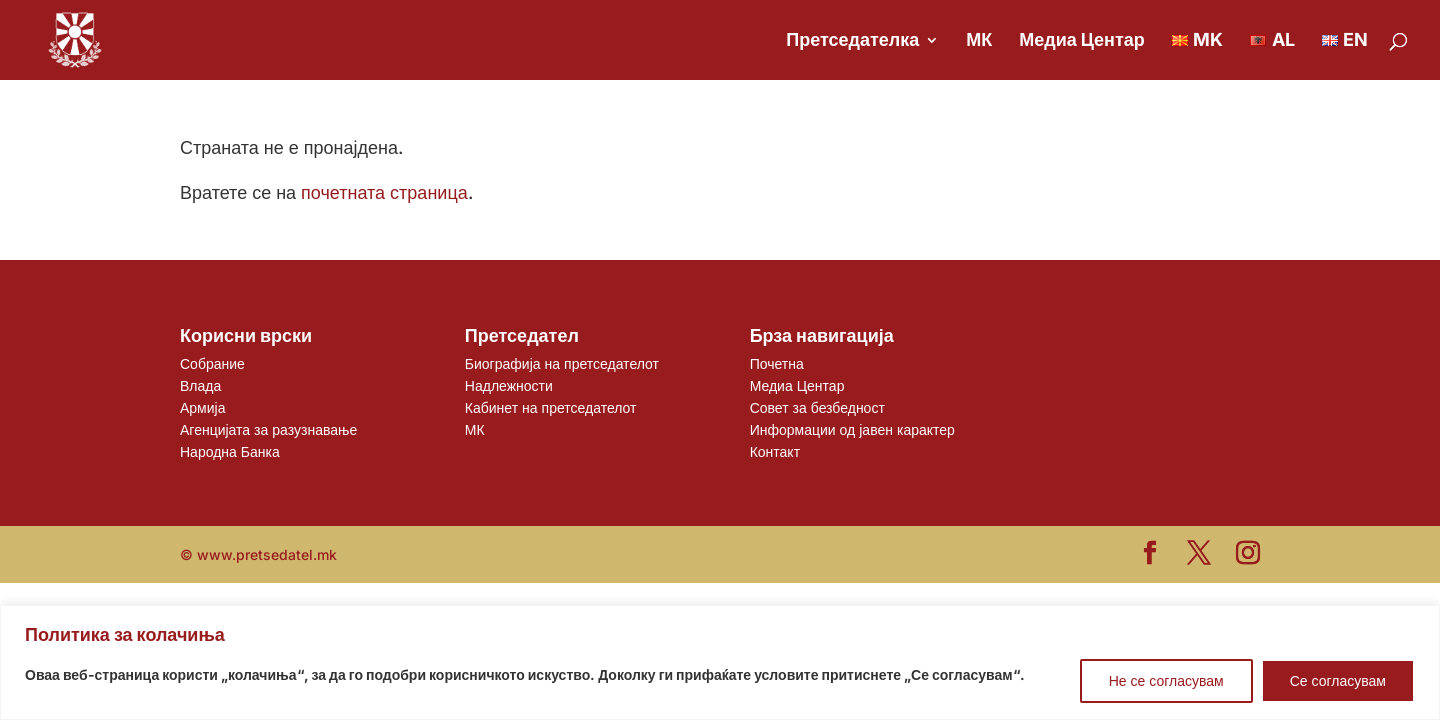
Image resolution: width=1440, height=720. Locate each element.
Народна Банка (230, 451)
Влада (200, 385)
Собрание (212, 363)
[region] (720, 662)
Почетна (777, 363)
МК (979, 41)
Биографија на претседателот (562, 363)
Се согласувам (1338, 680)
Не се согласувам (1166, 680)
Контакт (775, 451)
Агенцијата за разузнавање (268, 429)
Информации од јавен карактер (852, 429)
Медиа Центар (1082, 41)
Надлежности (509, 385)
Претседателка (852, 41)
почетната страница (384, 192)
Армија (202, 407)
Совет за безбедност (817, 407)
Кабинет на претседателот (551, 407)
